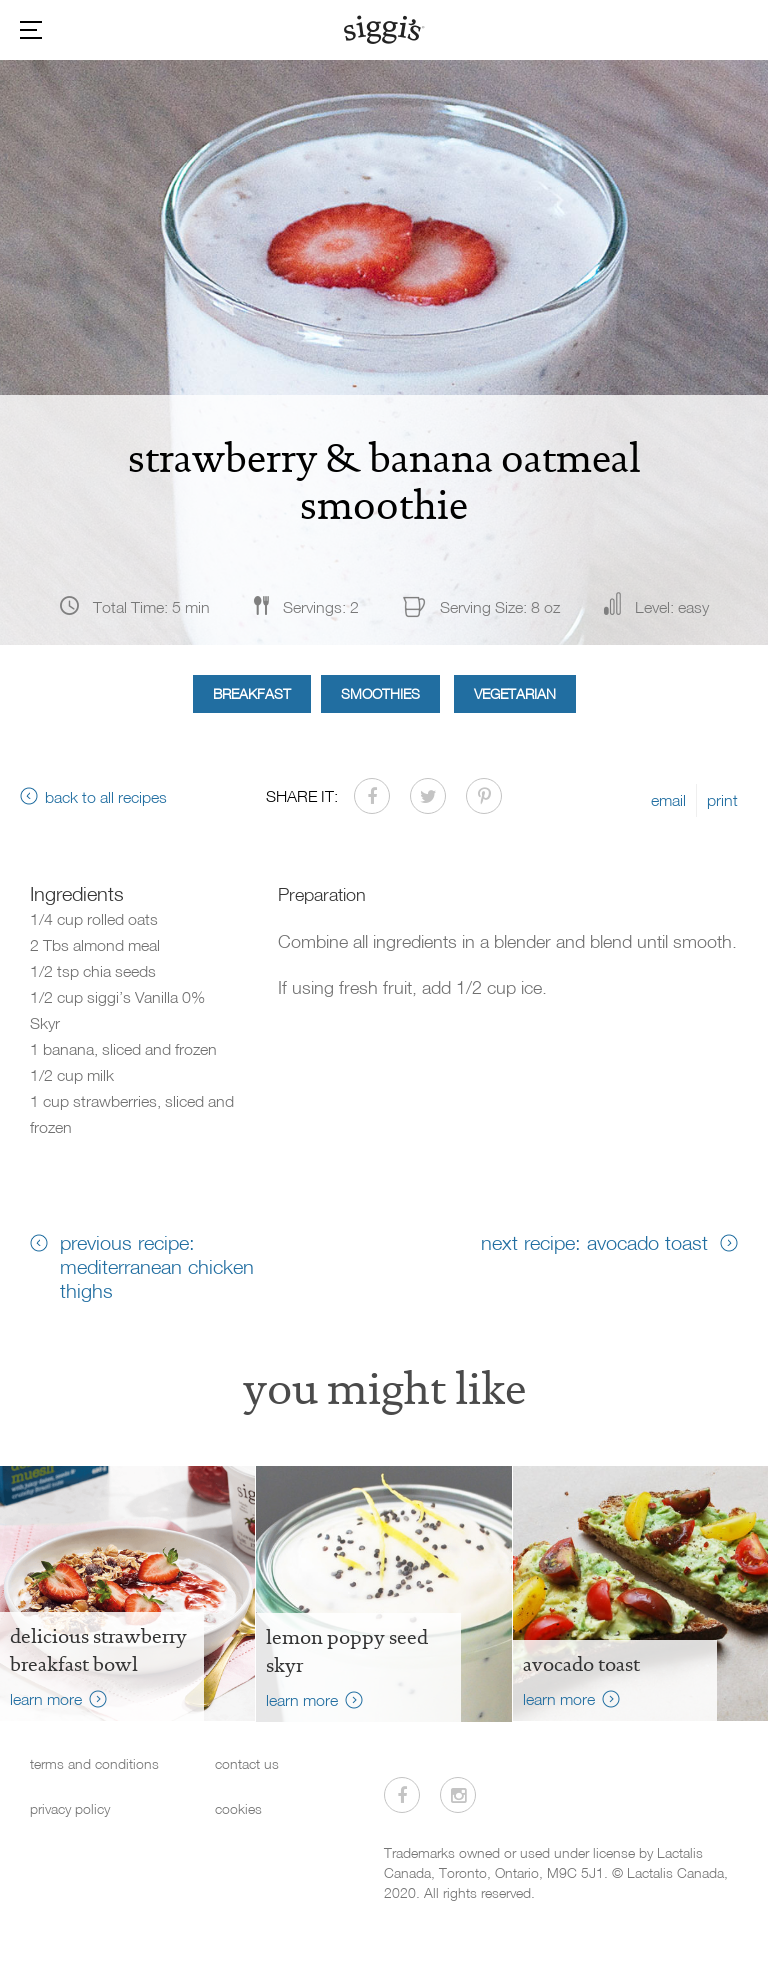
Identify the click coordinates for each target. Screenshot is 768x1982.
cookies (238, 1808)
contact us (247, 1763)
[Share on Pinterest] (484, 796)
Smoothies (380, 693)
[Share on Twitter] (428, 796)
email (668, 800)
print (722, 800)
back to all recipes (106, 797)
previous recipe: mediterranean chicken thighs (157, 1266)
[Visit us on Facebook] (402, 1795)
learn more (46, 1699)
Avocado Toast (581, 1664)
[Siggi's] (384, 29)
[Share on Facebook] (372, 796)
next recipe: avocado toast (594, 1242)
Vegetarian (515, 693)
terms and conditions (94, 1763)
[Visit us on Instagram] (458, 1795)
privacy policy (70, 1808)
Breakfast (252, 693)
